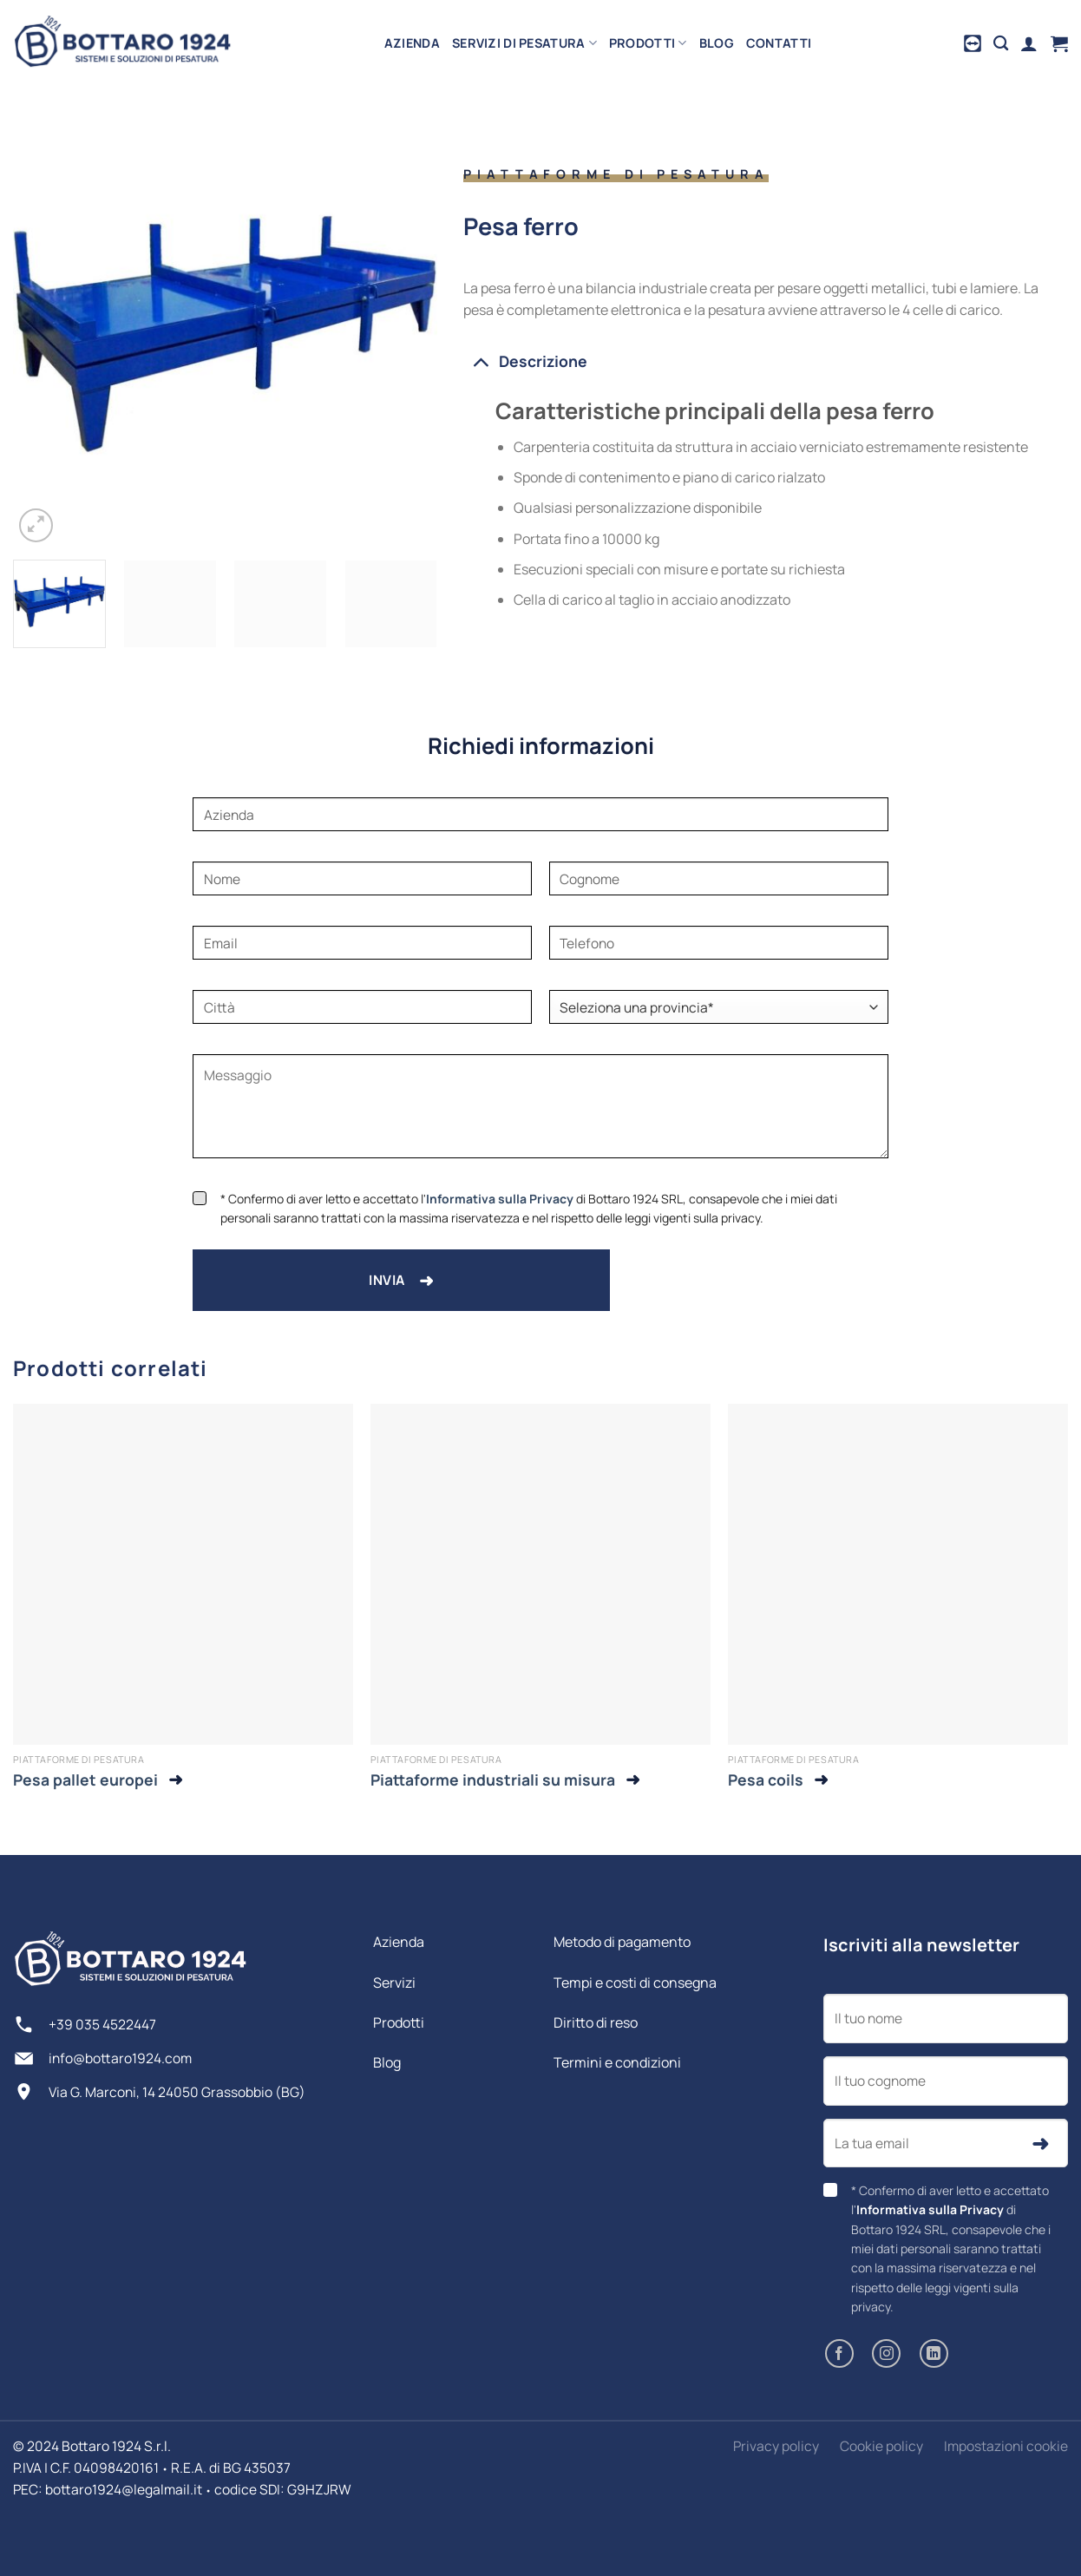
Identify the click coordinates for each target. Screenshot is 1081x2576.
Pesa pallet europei (85, 1779)
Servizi (394, 1982)
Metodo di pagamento (622, 1941)
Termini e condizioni (617, 2062)
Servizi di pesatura (524, 43)
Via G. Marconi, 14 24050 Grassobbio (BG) (177, 2091)
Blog (716, 43)
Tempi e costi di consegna (635, 1982)
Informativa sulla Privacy (499, 1198)
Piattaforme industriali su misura (492, 1779)
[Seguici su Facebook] (839, 2353)
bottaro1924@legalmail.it (123, 2489)
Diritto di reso (596, 2022)
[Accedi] (1029, 43)
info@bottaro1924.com (120, 2058)
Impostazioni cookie (1006, 2445)
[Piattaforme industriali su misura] (540, 1574)
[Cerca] (1000, 44)
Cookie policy (881, 2445)
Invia (401, 1280)
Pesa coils (765, 1779)
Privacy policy (776, 2445)
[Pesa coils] (898, 1574)
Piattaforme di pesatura (616, 174)
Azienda (412, 43)
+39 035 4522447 (102, 2024)
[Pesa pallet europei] (183, 1574)
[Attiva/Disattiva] (480, 360)
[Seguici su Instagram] (886, 2353)
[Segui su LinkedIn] (934, 2353)
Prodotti (648, 43)
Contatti (778, 43)
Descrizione (524, 360)
